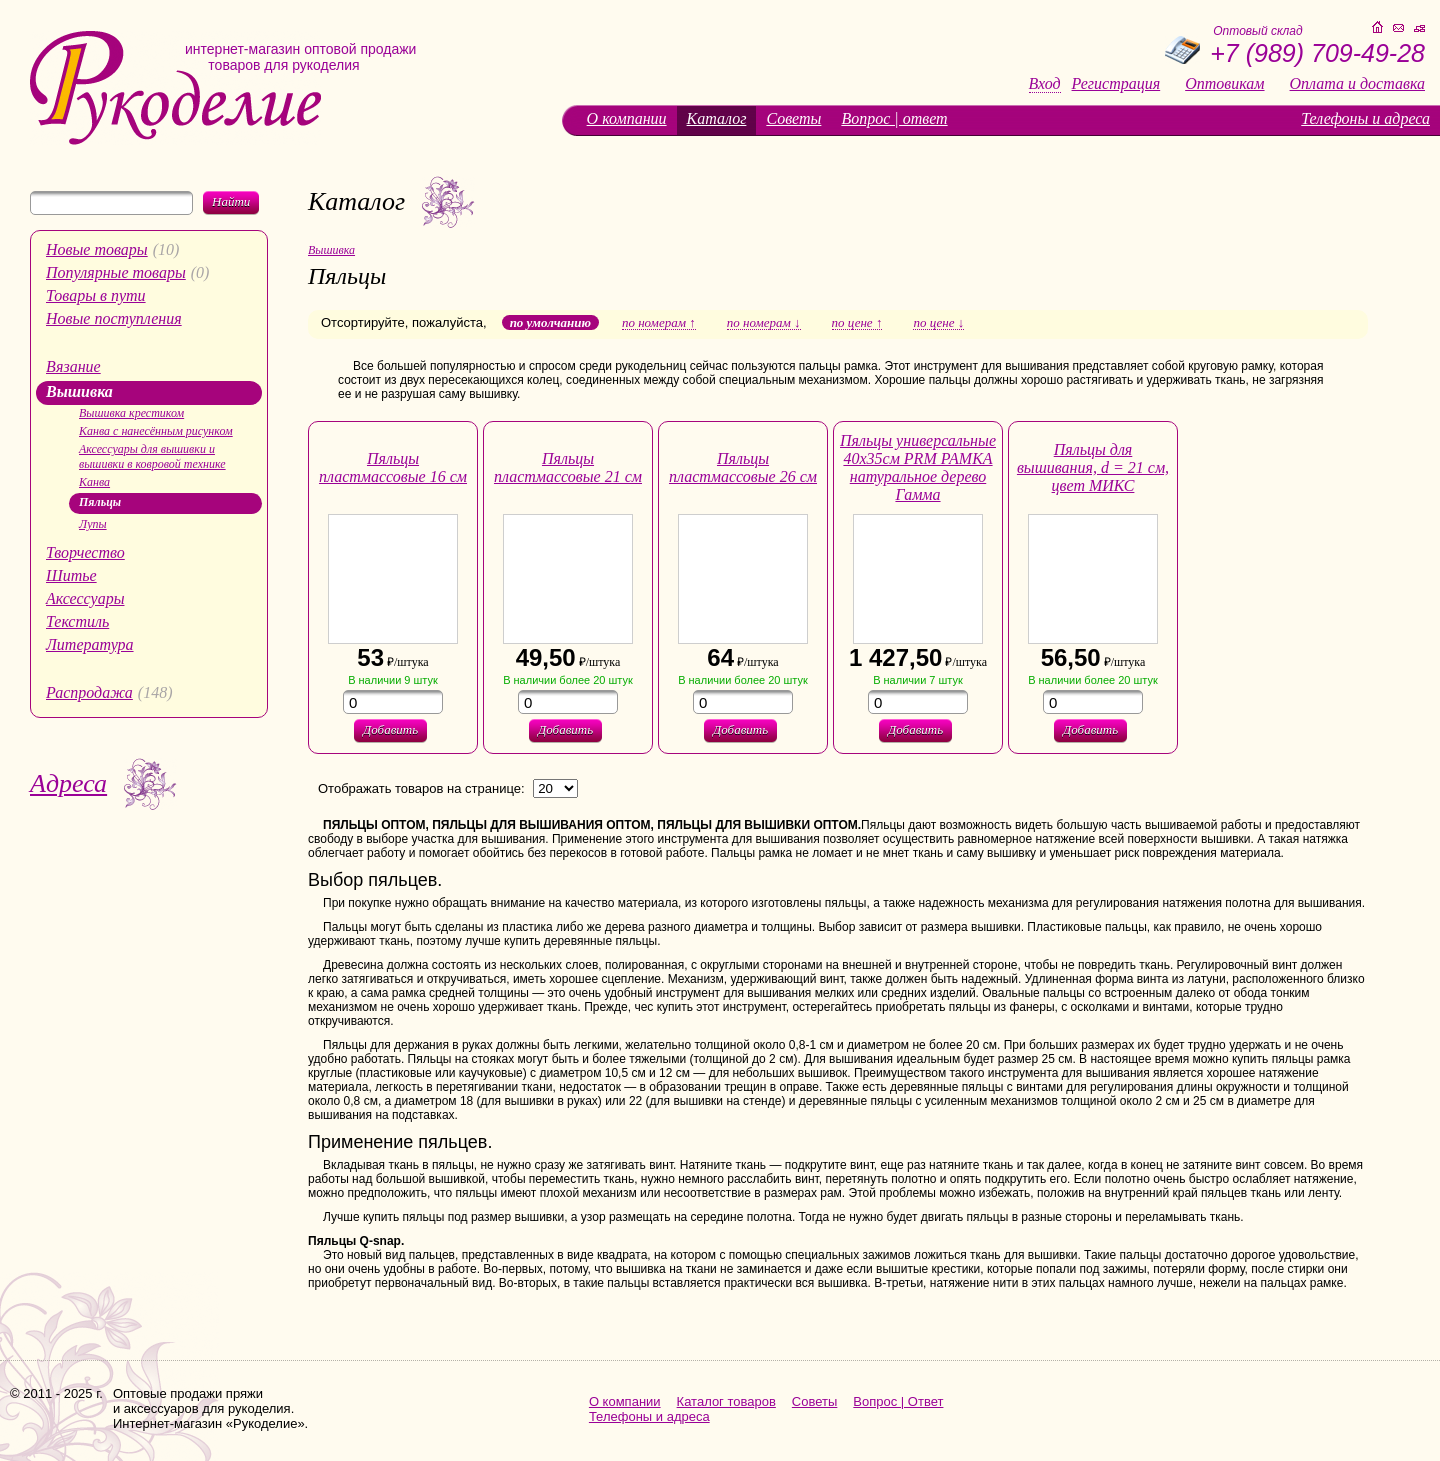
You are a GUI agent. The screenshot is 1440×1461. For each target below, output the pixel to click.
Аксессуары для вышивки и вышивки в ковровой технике (152, 456)
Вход (1045, 84)
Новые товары (97, 249)
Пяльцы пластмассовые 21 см (568, 467)
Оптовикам (1224, 84)
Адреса (68, 783)
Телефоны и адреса (1365, 118)
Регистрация (1116, 84)
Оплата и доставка (1357, 84)
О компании (627, 118)
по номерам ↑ (659, 323)
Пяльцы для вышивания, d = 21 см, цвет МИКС (1093, 467)
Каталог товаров (726, 1401)
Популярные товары (116, 272)
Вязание (73, 366)
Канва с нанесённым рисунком (156, 431)
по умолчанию (550, 322)
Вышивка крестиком (131, 413)
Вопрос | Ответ (898, 1401)
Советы (793, 118)
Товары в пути (96, 295)
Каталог (717, 118)
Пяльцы (100, 502)
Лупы (93, 524)
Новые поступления (114, 318)
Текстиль (77, 621)
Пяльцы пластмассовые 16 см (393, 467)
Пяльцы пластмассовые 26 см (743, 467)
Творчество (85, 552)
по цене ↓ (938, 323)
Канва (94, 482)
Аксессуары (85, 598)
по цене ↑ (857, 323)
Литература (90, 644)
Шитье (71, 575)
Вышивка (79, 391)
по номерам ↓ (764, 323)
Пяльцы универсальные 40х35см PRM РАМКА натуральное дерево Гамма (918, 467)
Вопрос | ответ (894, 118)
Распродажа (89, 692)
